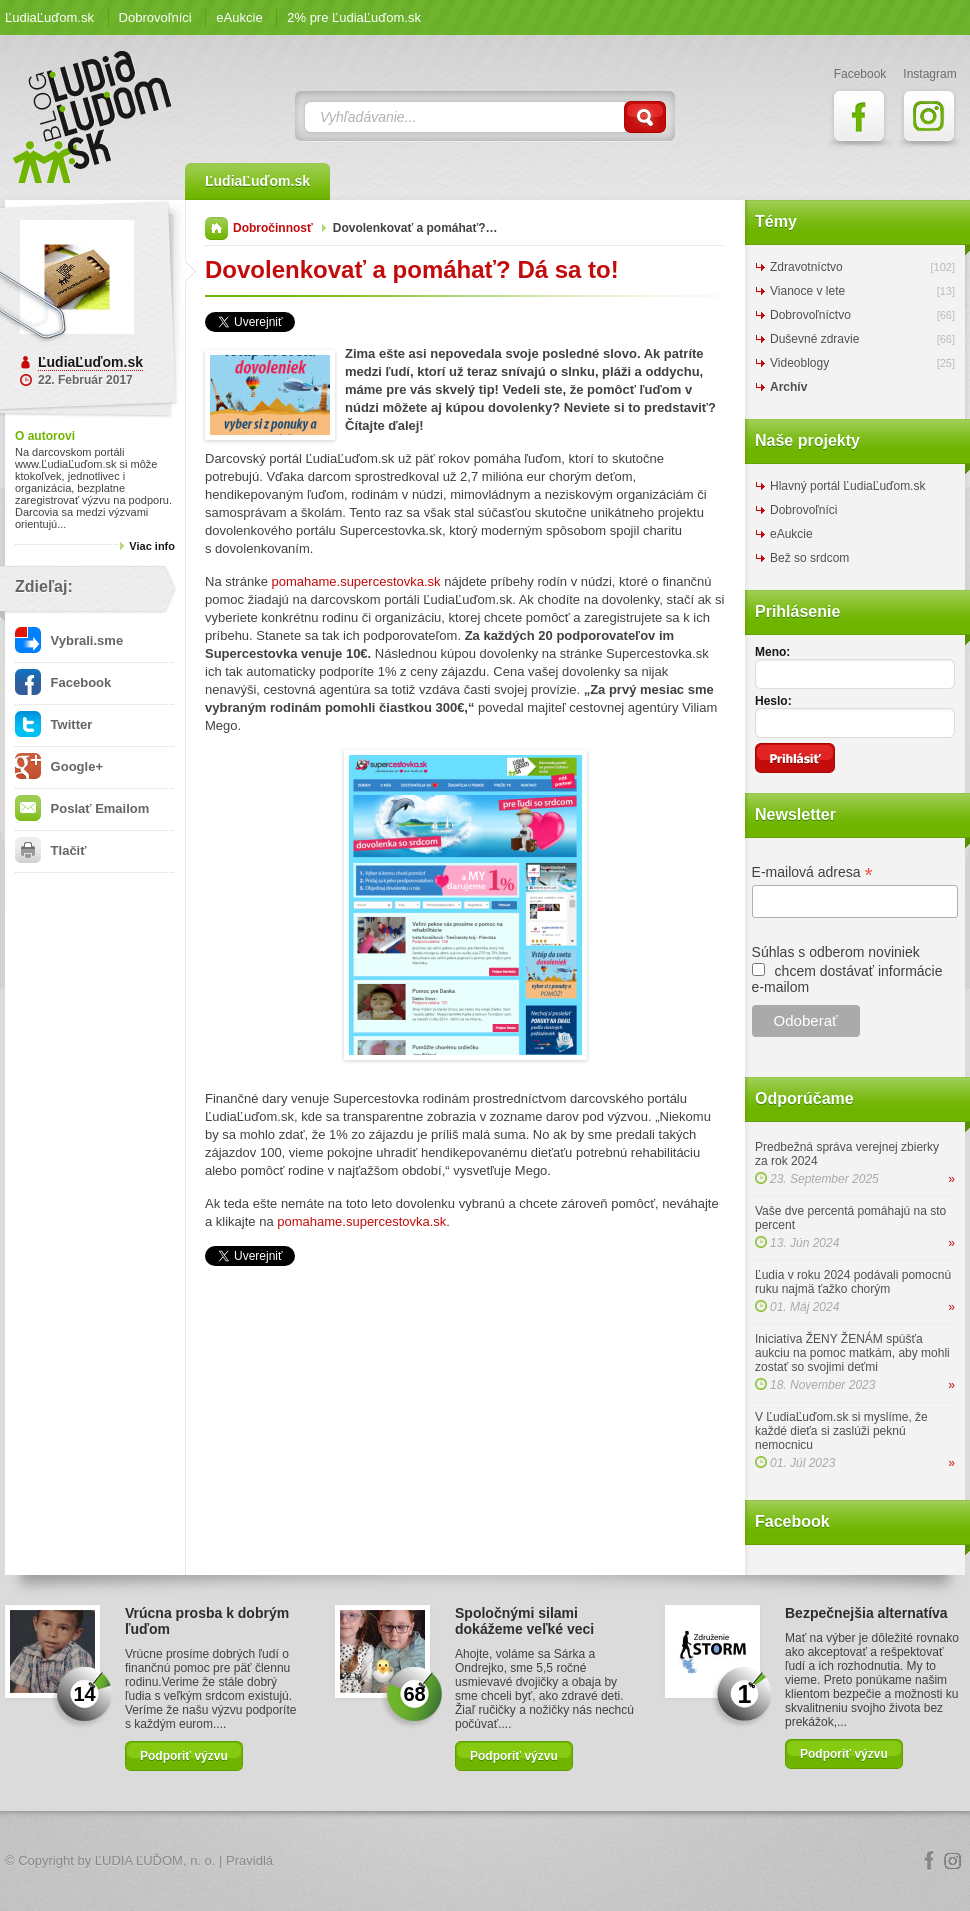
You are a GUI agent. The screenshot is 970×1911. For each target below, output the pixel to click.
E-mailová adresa (812, 872)
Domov (216, 228)
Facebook (63, 682)
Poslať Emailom (82, 808)
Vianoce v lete (807, 291)
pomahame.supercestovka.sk (356, 581)
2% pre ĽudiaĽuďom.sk (354, 17)
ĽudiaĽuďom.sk (49, 17)
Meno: (772, 652)
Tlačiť (50, 850)
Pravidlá (249, 1860)
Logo (485, 1861)
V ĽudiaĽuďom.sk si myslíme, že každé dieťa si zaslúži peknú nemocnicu (841, 1431)
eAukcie (239, 17)
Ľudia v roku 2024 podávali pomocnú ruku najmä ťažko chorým (853, 1282)
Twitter (53, 724)
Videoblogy (799, 363)
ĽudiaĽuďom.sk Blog (93, 117)
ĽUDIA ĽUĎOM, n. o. (155, 1860)
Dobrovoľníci (155, 17)
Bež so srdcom (809, 558)
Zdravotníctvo (806, 267)
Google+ (59, 766)
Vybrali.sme (69, 640)
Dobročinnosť (273, 228)
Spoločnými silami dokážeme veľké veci (524, 1621)
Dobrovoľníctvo (810, 315)
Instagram (953, 1861)
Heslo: (773, 701)
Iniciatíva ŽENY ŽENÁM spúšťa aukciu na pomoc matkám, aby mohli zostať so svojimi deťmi (852, 1353)
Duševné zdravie (814, 339)
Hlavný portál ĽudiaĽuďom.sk (847, 486)
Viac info (152, 546)
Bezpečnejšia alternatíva (866, 1613)
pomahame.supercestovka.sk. (363, 1221)
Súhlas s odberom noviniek (836, 952)
